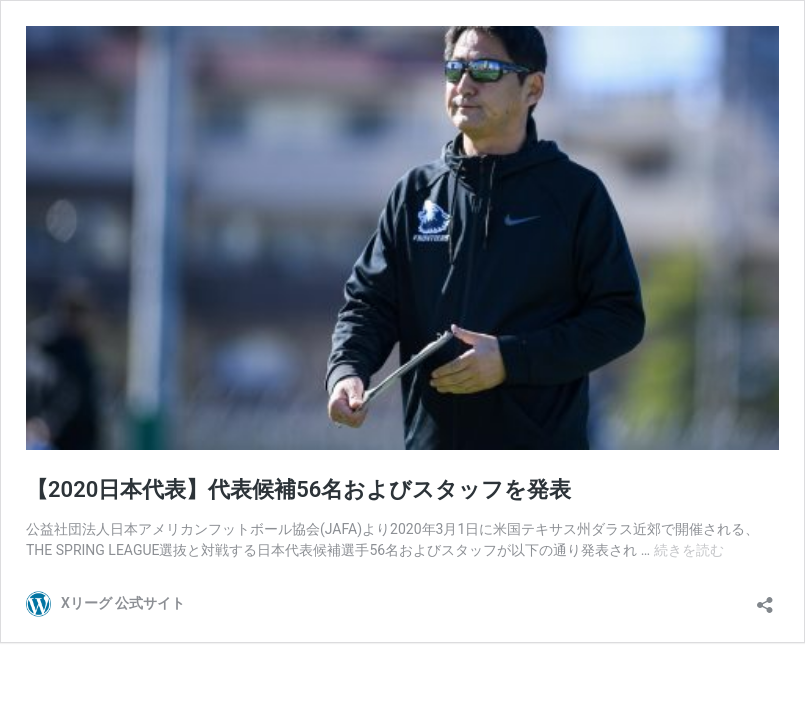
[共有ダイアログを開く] (765, 598)
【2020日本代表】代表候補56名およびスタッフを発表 (298, 489)
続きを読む (689, 550)
